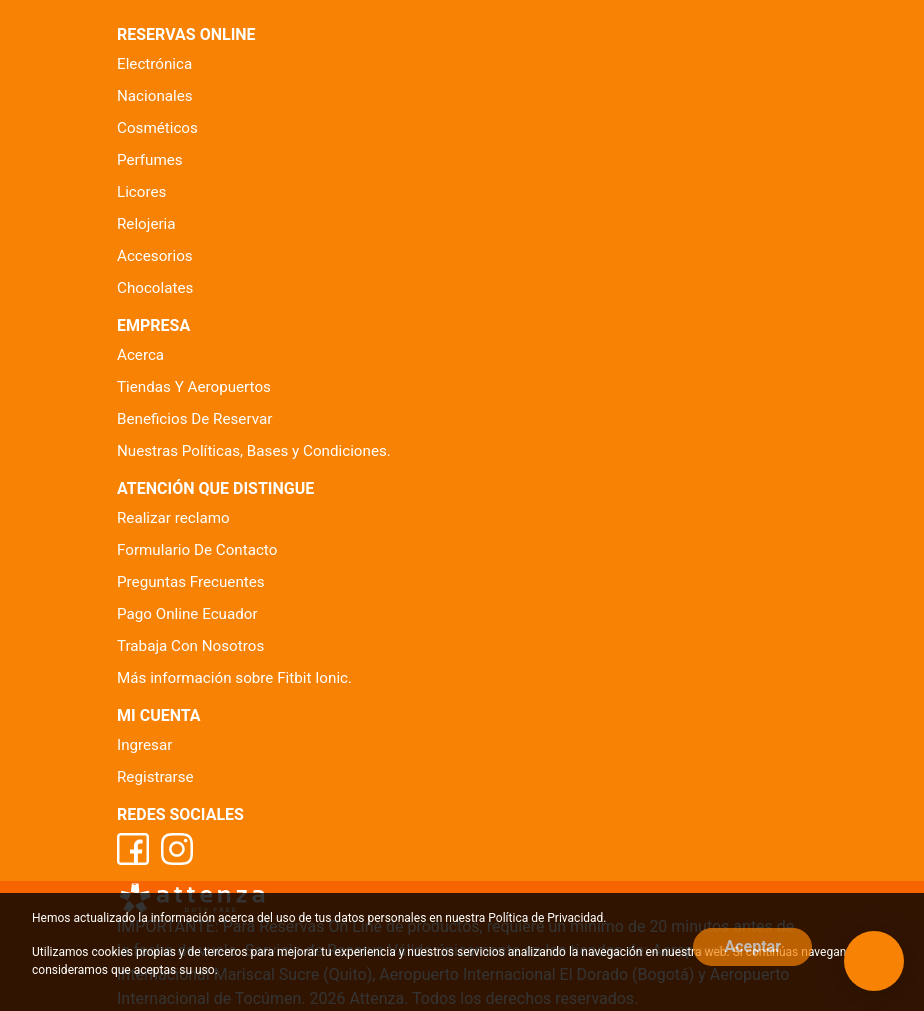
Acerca (140, 355)
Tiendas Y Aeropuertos (194, 387)
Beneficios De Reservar (194, 419)
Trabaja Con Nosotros (190, 646)
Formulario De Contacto (197, 550)
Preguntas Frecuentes (191, 582)
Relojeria (146, 224)
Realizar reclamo (173, 518)
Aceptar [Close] (752, 946)
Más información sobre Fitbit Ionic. (234, 678)
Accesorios (155, 256)
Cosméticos (157, 128)
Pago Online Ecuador (187, 614)
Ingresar (144, 745)
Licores (141, 192)
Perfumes (150, 160)
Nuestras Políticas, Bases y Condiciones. (254, 451)
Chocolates (155, 288)
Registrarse (155, 777)
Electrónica (154, 64)
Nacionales (155, 96)
